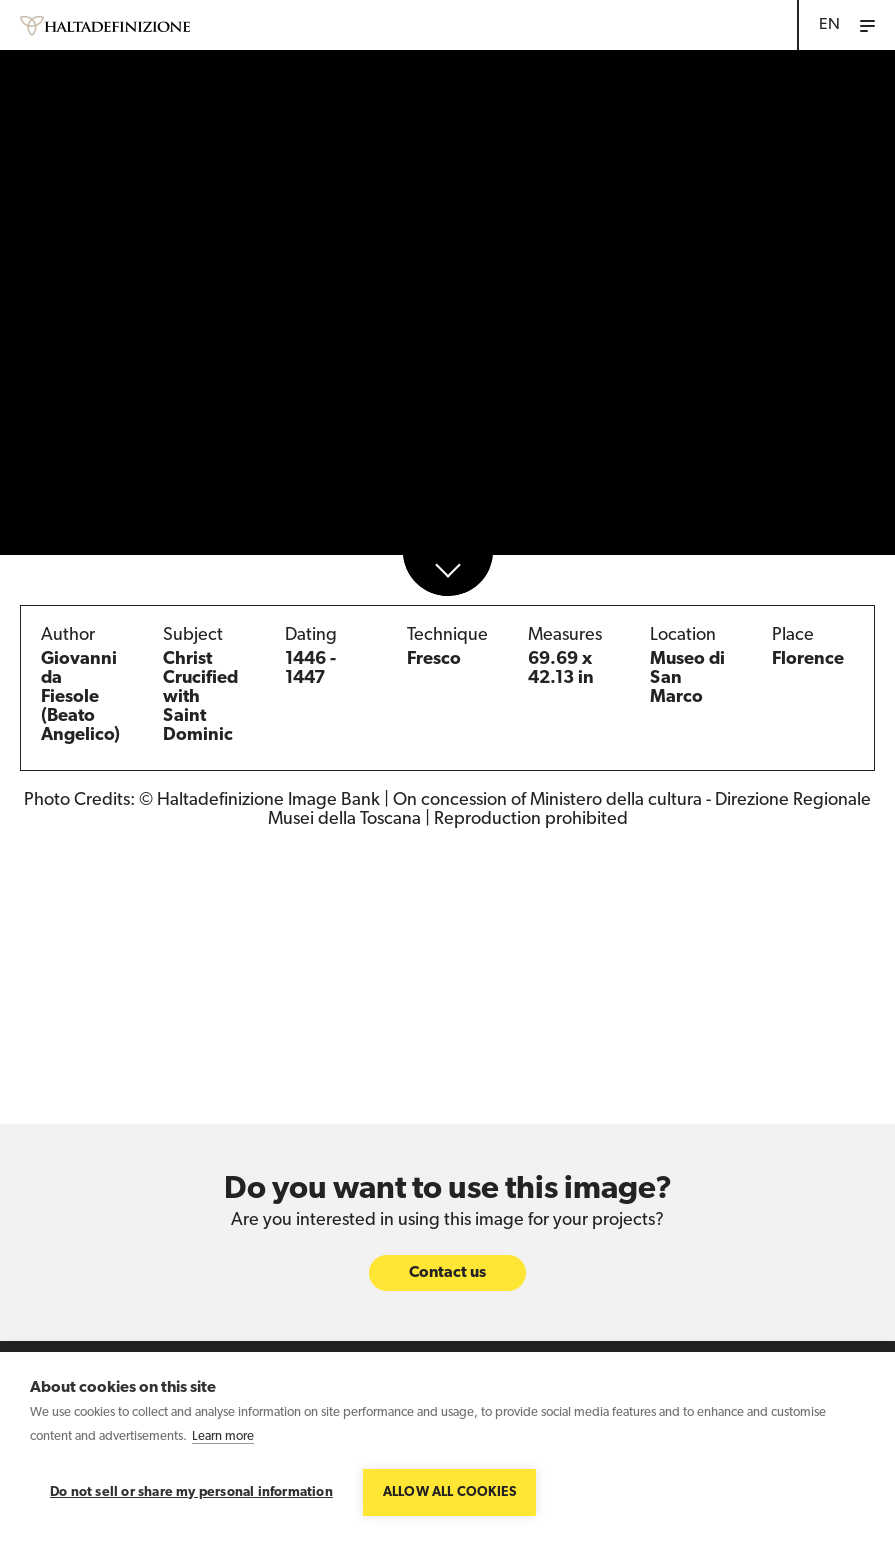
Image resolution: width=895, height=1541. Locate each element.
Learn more (223, 1436)
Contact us (447, 1273)
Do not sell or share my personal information (191, 1492)
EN (829, 25)
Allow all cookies (449, 1492)
